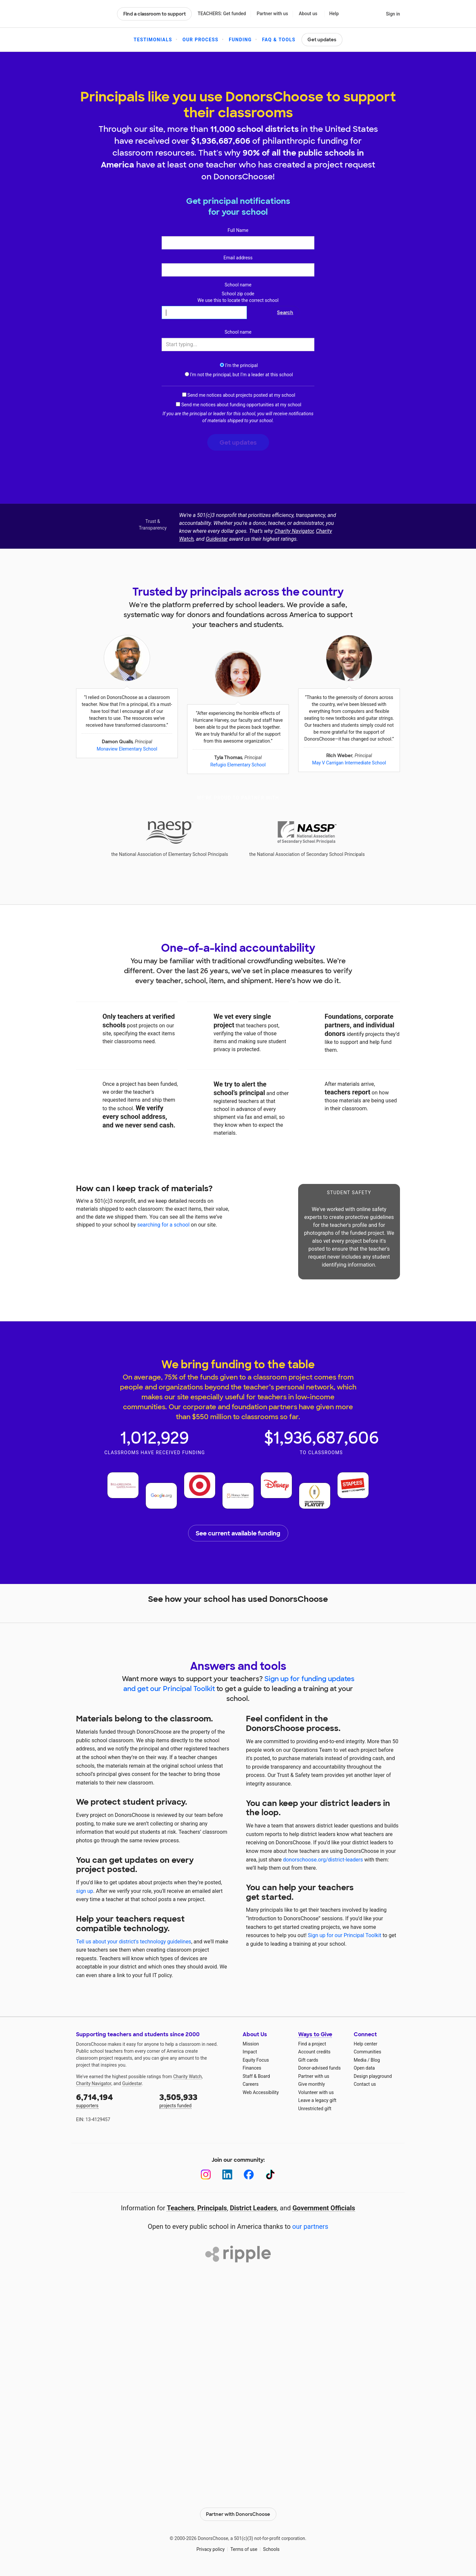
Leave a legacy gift (317, 2100)
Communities (367, 2051)
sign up (84, 1891)
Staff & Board (256, 2076)
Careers (250, 2084)
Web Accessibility (261, 2092)
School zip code (237, 297)
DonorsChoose (93, 14)
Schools (271, 2549)
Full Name (238, 230)
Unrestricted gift (314, 2108)
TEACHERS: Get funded (222, 13)
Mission (251, 2043)
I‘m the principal (238, 365)
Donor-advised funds (319, 2068)
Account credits (314, 2051)
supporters (113, 2100)
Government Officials (324, 2208)
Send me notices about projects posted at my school (238, 395)
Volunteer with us (316, 2092)
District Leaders (253, 2208)
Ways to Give (315, 2034)
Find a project (312, 2043)
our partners (310, 2226)
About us (308, 13)
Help (334, 13)
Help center (365, 2043)
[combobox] (238, 344)
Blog (375, 2060)
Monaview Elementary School (127, 749)
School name (237, 284)
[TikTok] (270, 2174)
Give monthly (311, 2084)
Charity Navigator (293, 531)
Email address (238, 257)
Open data (364, 2068)
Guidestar (217, 539)
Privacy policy (210, 2549)
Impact (250, 2051)
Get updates (321, 40)
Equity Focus (256, 2060)
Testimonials (153, 39)
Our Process (200, 39)
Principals (212, 2208)
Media (360, 2060)
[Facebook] (248, 2174)
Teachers (180, 2208)
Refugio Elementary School (237, 764)
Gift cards (308, 2060)
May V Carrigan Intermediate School (349, 762)
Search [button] (285, 312)
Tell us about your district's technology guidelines (133, 1941)
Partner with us (272, 13)
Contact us (365, 2084)
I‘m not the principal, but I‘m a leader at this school (238, 374)
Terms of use (244, 2549)
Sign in (393, 14)
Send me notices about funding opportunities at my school (238, 404)
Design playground (373, 2076)
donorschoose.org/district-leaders (323, 1860)
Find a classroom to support (154, 14)
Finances (252, 2068)
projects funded (196, 2100)
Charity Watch (187, 2076)
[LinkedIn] (227, 2174)
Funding (240, 39)
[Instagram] (205, 2174)
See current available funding (238, 1533)
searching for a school (163, 1225)
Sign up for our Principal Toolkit (344, 1935)
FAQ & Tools (279, 39)
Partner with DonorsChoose (238, 2514)
